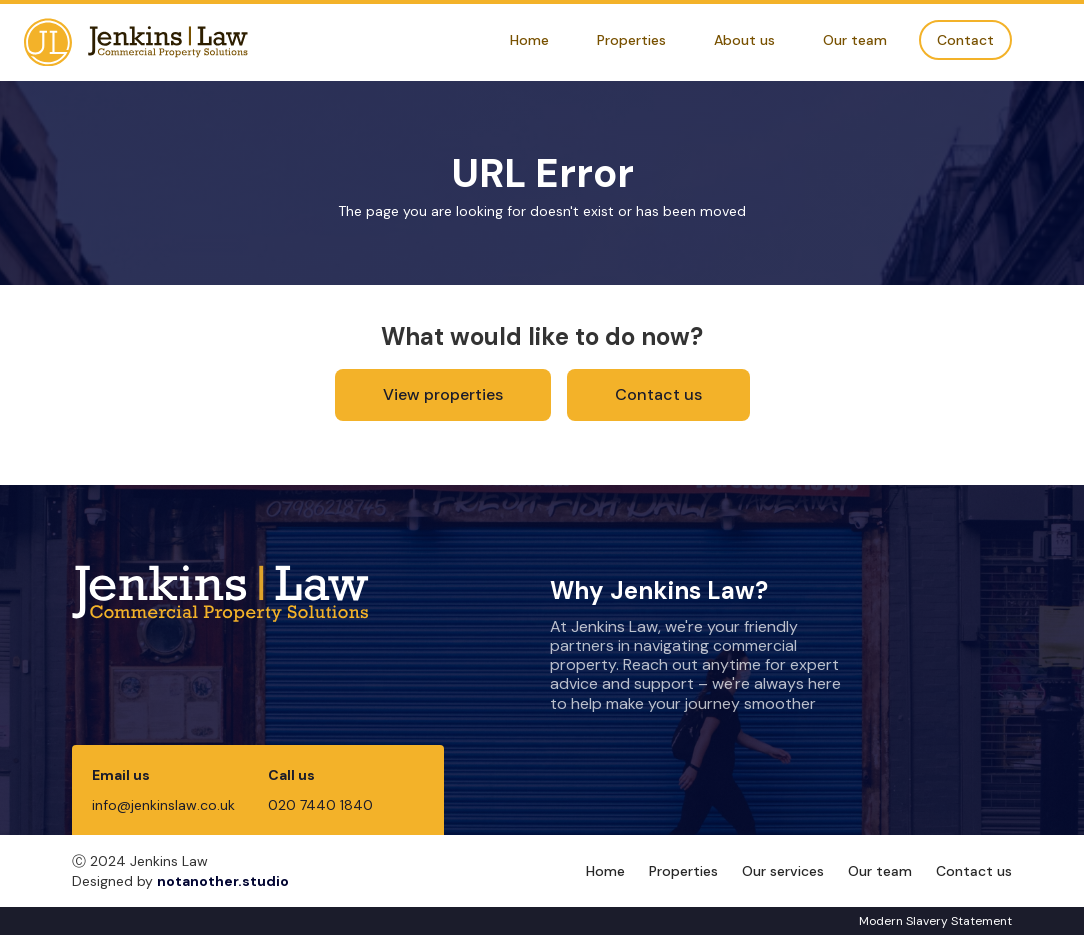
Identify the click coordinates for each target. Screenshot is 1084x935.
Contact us (658, 394)
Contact (965, 40)
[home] (136, 42)
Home (529, 40)
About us (744, 40)
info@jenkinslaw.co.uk (163, 805)
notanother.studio (223, 881)
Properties (631, 40)
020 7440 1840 (320, 805)
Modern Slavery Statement (935, 921)
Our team (855, 40)
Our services (783, 871)
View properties (443, 394)
